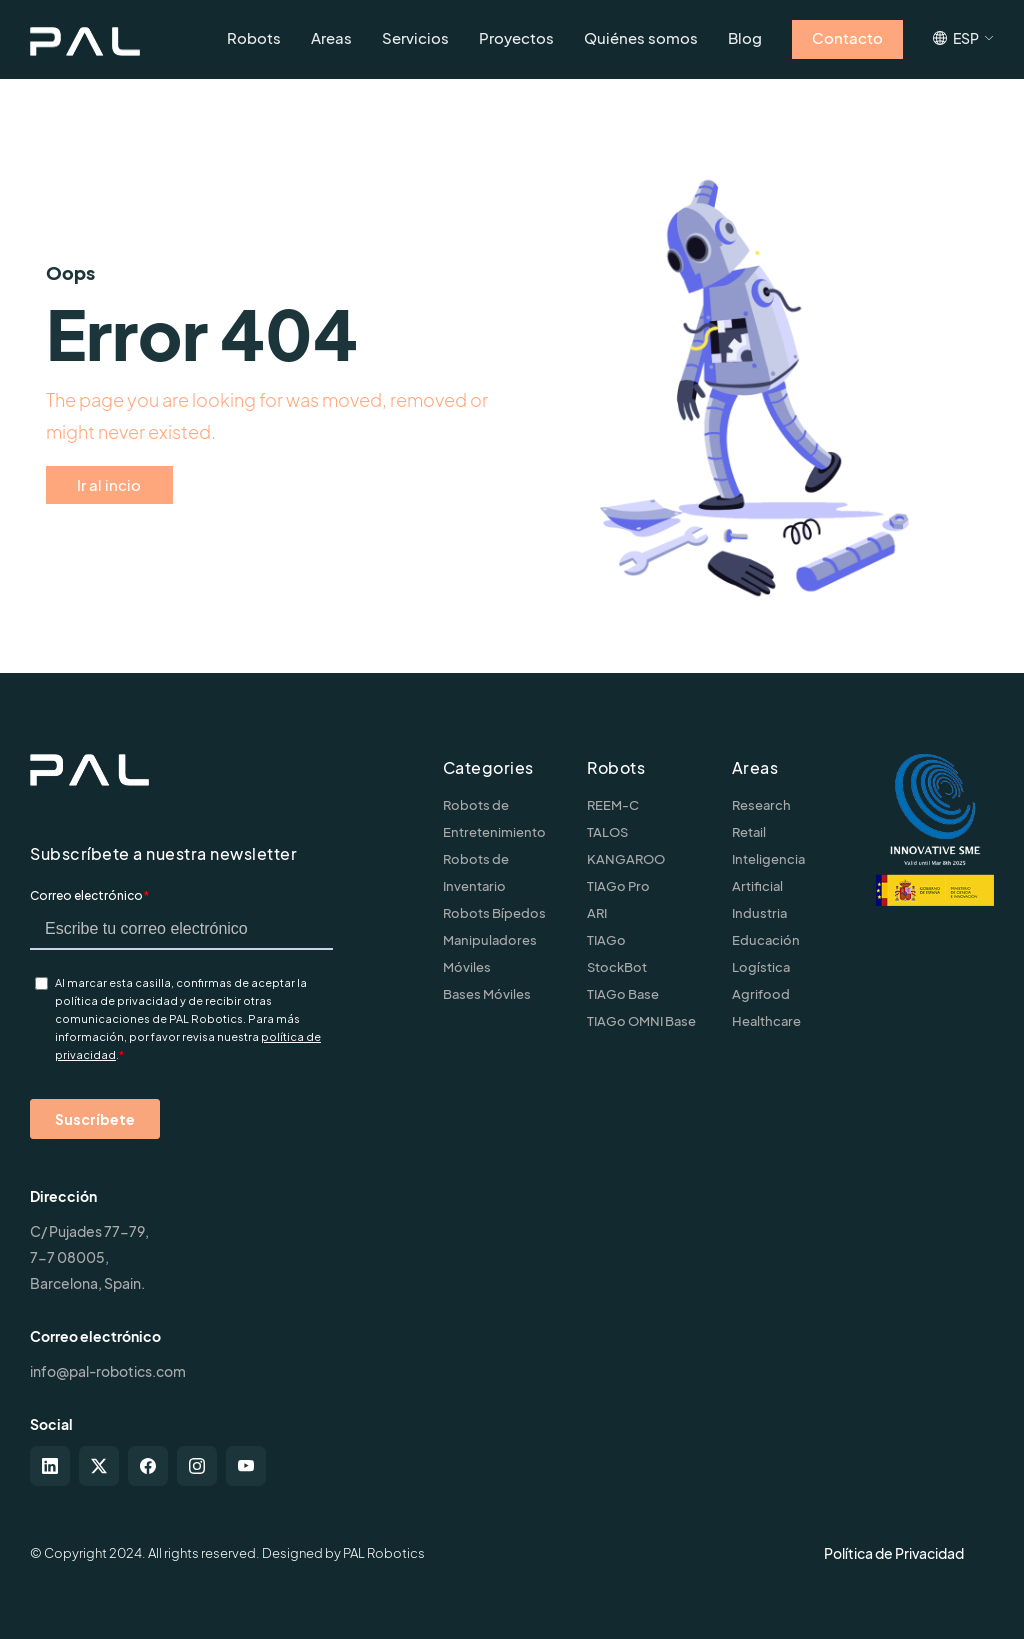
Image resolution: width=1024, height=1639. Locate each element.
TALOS (607, 832)
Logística (761, 967)
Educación (766, 940)
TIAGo (606, 940)
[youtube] (246, 1466)
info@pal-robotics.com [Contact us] (108, 1371)
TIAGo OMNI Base (641, 1021)
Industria (759, 913)
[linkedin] (50, 1466)
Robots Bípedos (494, 913)
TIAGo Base (623, 994)
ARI (597, 913)
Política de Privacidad (894, 1553)
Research (761, 805)
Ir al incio (109, 484)
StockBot (617, 967)
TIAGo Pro (618, 886)
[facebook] (148, 1466)
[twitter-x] (99, 1466)
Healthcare (766, 1021)
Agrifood (761, 994)
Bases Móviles (487, 994)
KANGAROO (626, 859)
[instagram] (197, 1466)
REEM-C (613, 805)
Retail (749, 832)
